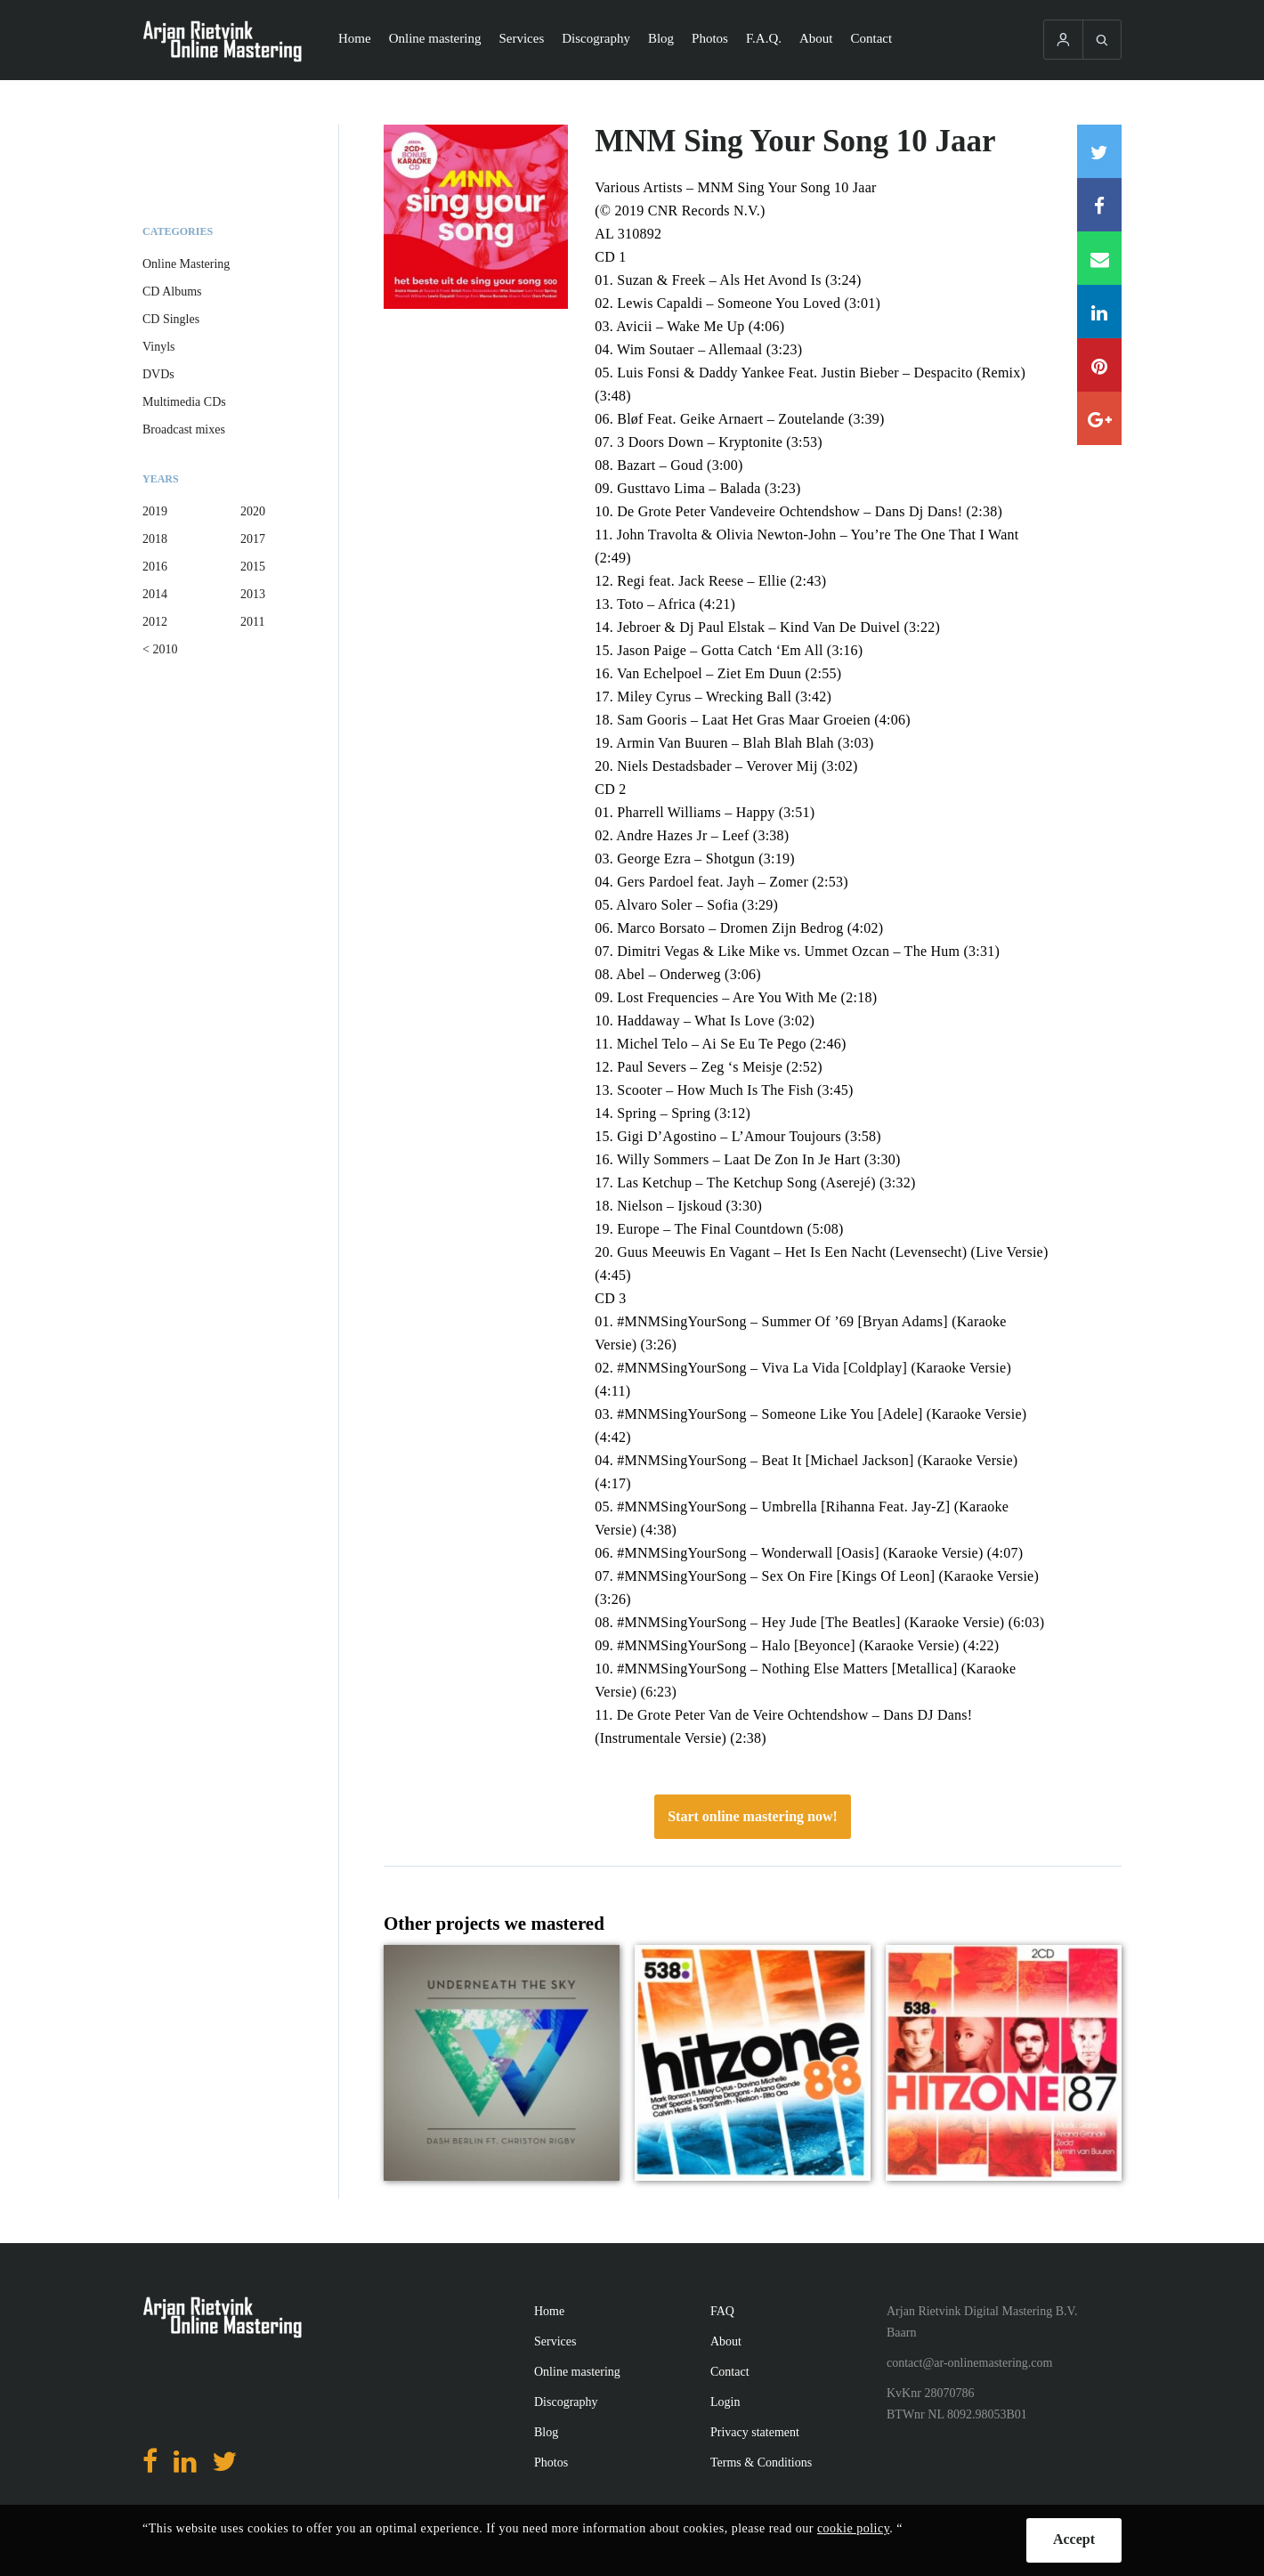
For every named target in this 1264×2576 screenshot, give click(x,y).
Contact (872, 38)
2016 (154, 566)
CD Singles (170, 319)
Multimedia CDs (184, 402)
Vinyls (158, 346)
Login (725, 2402)
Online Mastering (186, 264)
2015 (252, 566)
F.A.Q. (764, 38)
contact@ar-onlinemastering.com (969, 2362)
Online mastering (435, 38)
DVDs (158, 374)
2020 (252, 511)
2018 (154, 539)
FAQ (722, 2311)
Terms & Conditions (761, 2462)
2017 (252, 539)
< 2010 (159, 649)
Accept (1074, 2539)
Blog (661, 38)
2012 (154, 621)
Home (354, 38)
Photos (710, 38)
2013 (252, 594)
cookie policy (853, 2528)
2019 (154, 511)
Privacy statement (754, 2432)
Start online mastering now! (753, 1816)
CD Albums (172, 291)
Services (521, 38)
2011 (252, 621)
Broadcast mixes (183, 429)
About (816, 38)
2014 (154, 594)
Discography (596, 38)
